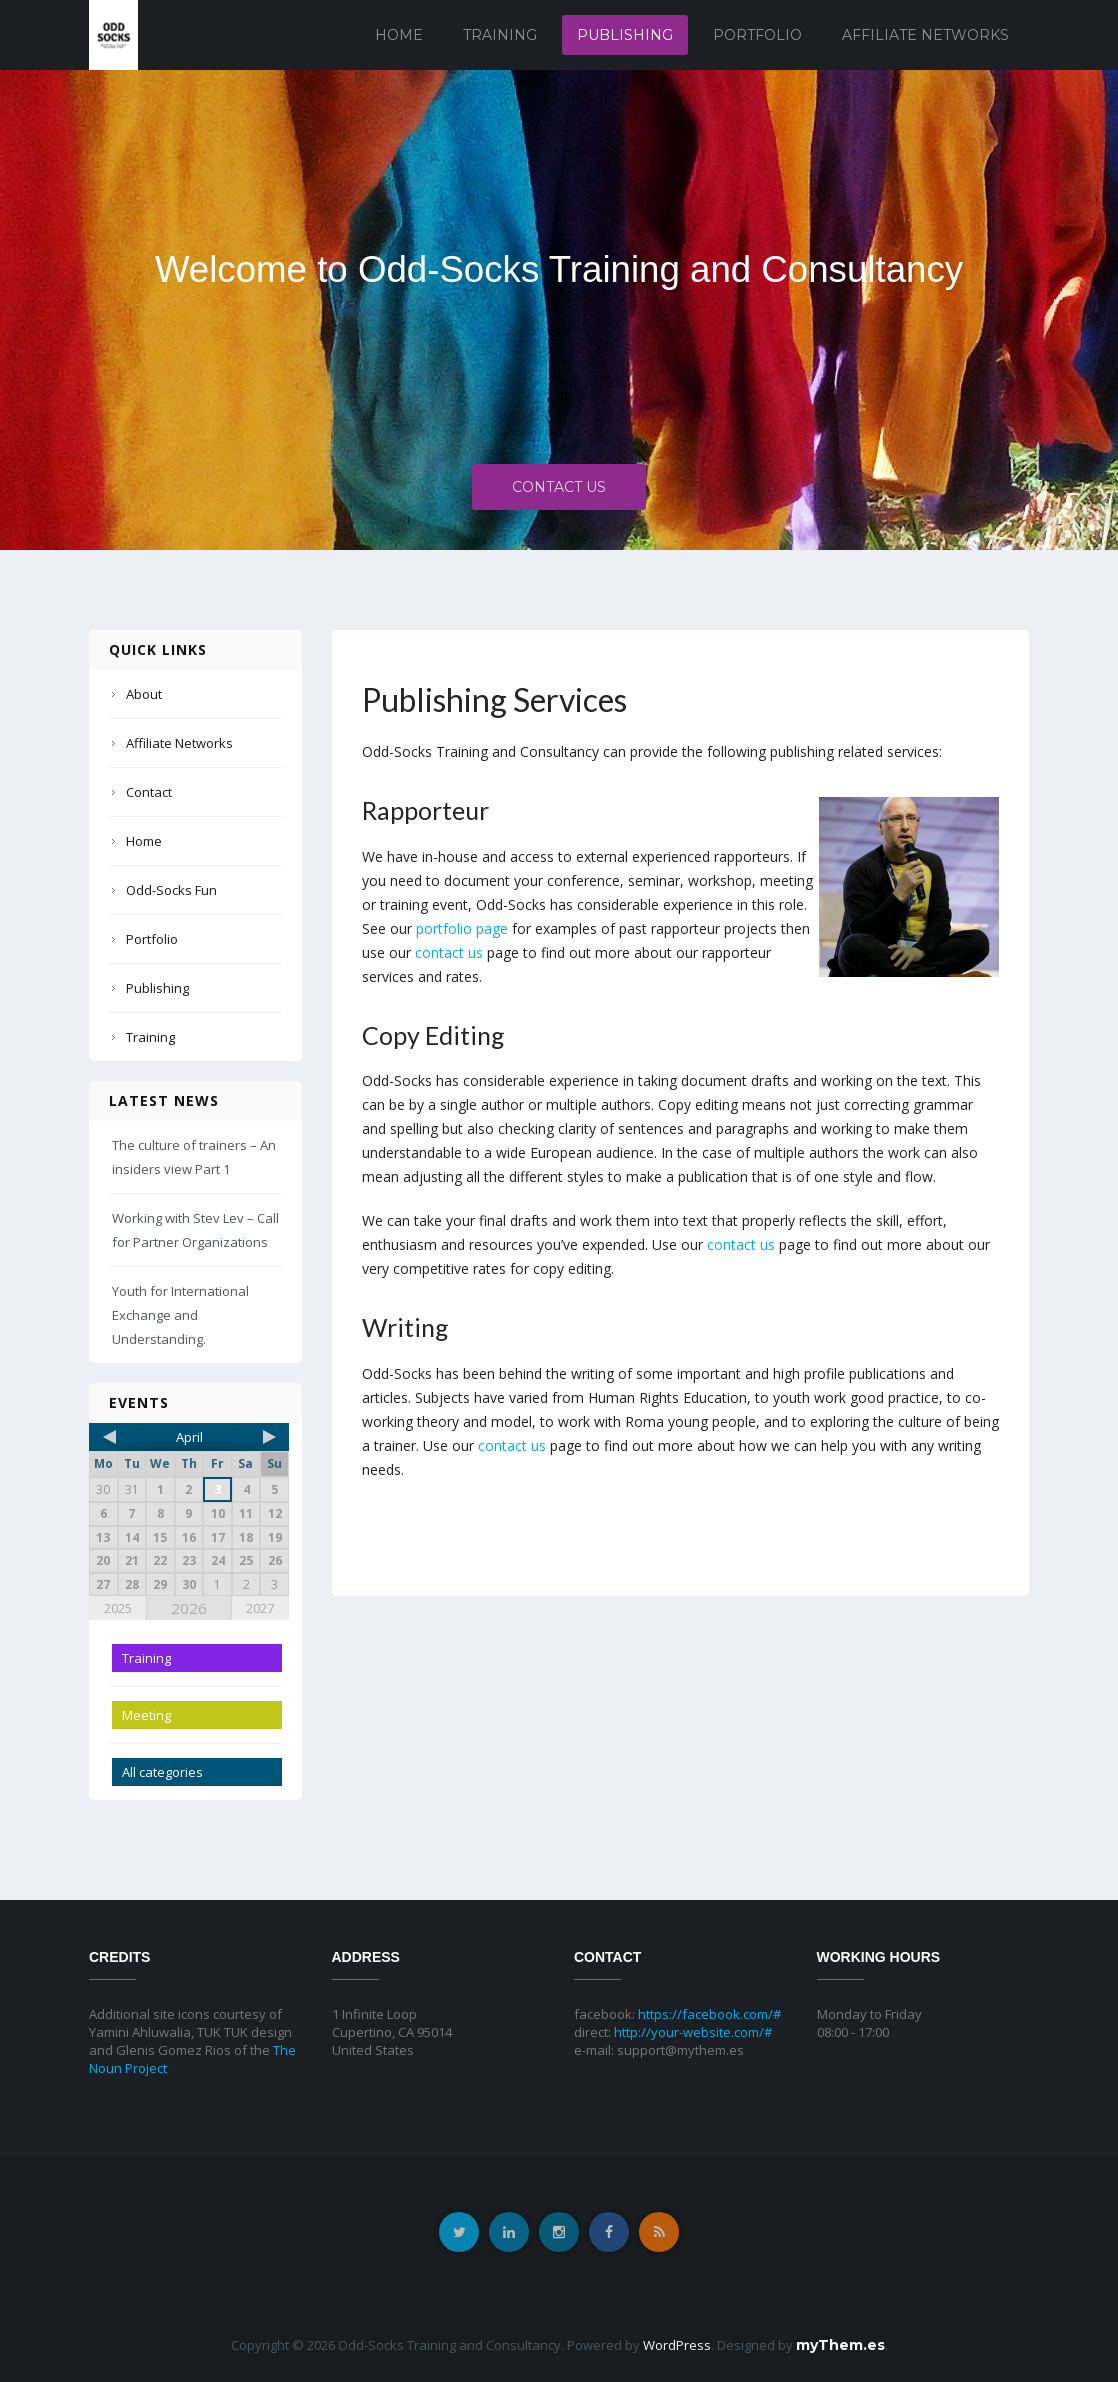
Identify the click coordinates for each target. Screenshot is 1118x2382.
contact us (449, 952)
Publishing (625, 35)
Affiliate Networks (925, 35)
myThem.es (840, 2345)
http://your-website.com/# (693, 2032)
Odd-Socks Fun (171, 890)
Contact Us (559, 493)
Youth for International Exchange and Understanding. (180, 1315)
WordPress (677, 2345)
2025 (118, 1608)
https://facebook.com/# (709, 2014)
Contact (149, 792)
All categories (162, 1772)
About (144, 694)
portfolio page (462, 928)
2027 (260, 1608)
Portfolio (757, 35)
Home (399, 35)
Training (500, 35)
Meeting (146, 1715)
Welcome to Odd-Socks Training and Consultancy (558, 269)
